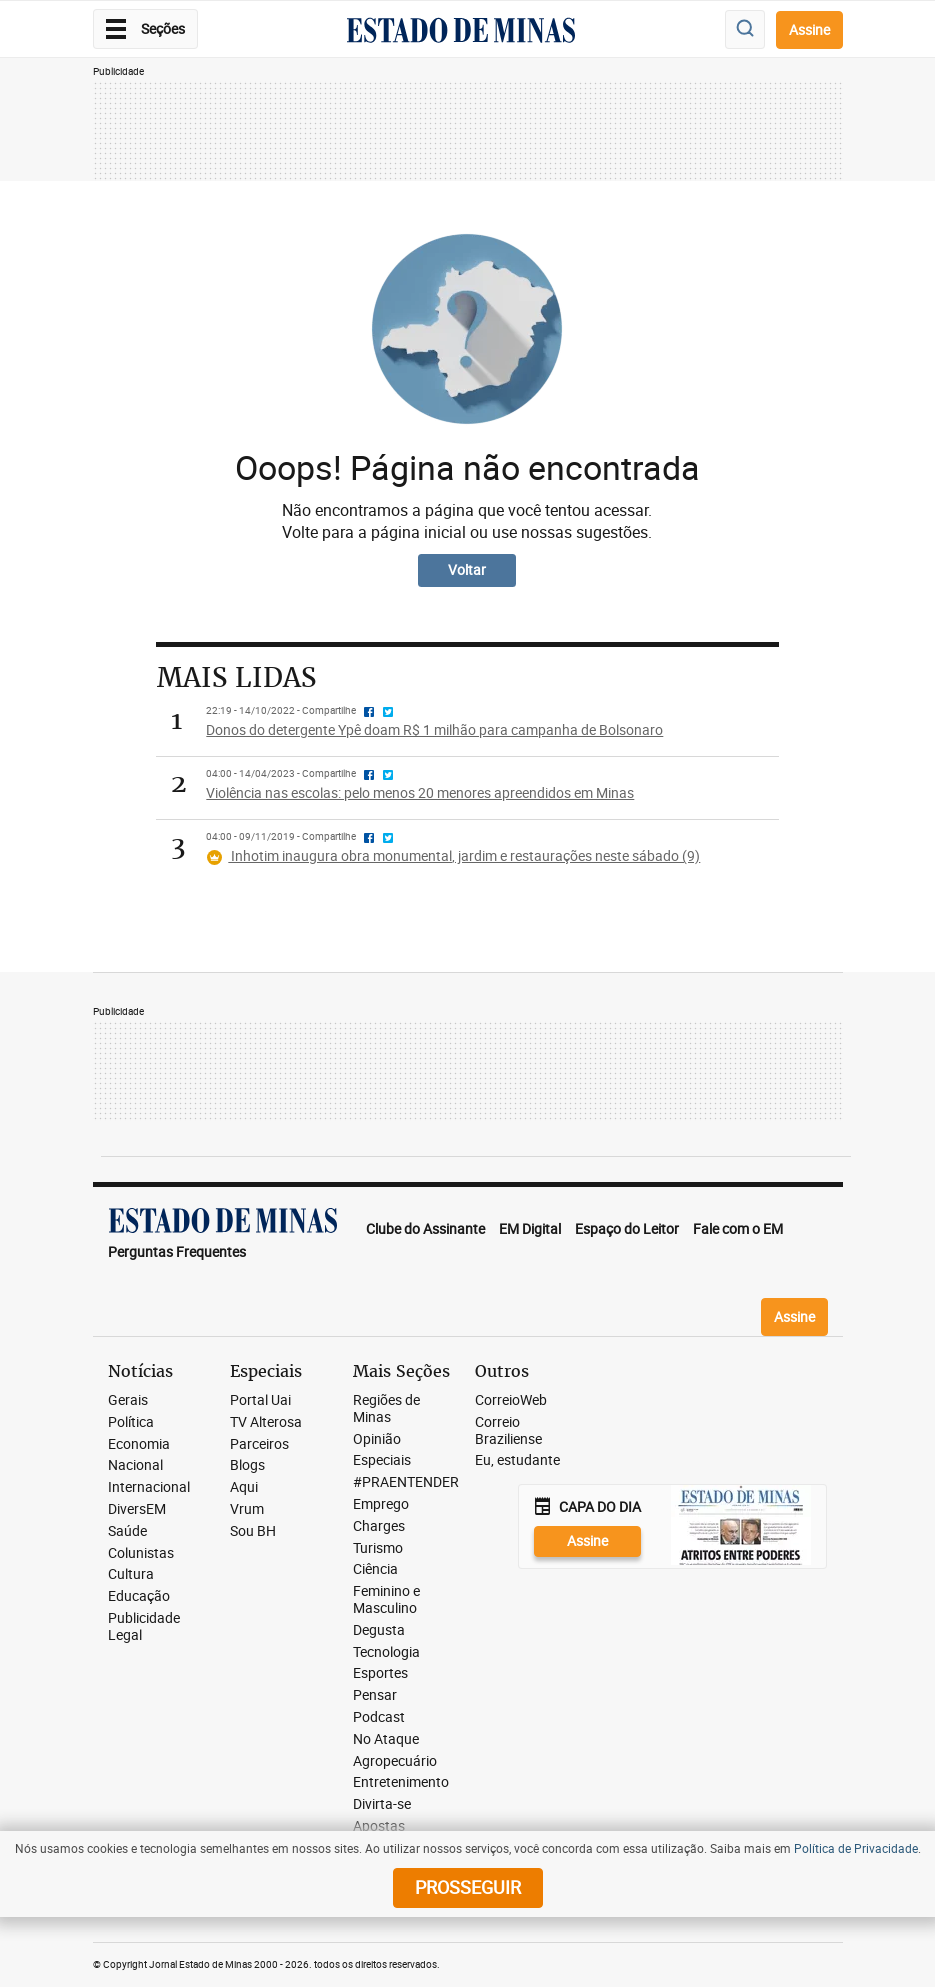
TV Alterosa (266, 1422)
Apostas (379, 1826)
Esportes (380, 1673)
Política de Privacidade (856, 1848)
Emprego (381, 1504)
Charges (379, 1526)
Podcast (379, 1717)
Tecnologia (386, 1652)
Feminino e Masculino (386, 1600)
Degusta (379, 1630)
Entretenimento (401, 1782)
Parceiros (259, 1444)
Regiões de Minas (386, 1409)
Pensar (375, 1695)
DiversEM (137, 1509)
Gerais (128, 1400)
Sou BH (253, 1531)
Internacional (149, 1487)
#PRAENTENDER (406, 1482)
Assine (809, 29)
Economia (139, 1444)
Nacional (135, 1465)
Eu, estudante (517, 1460)
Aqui (244, 1487)
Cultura (131, 1574)
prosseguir (468, 1887)
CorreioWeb (511, 1400)
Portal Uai (260, 1400)
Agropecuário (395, 1761)
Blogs (247, 1465)
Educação (139, 1596)
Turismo (378, 1548)
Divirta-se (382, 1804)
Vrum (247, 1509)
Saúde (127, 1531)
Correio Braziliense (508, 1431)
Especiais (382, 1460)
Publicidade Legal (144, 1627)
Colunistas (141, 1553)
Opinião (377, 1439)
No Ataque (386, 1739)
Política (131, 1422)
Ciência (375, 1569)
